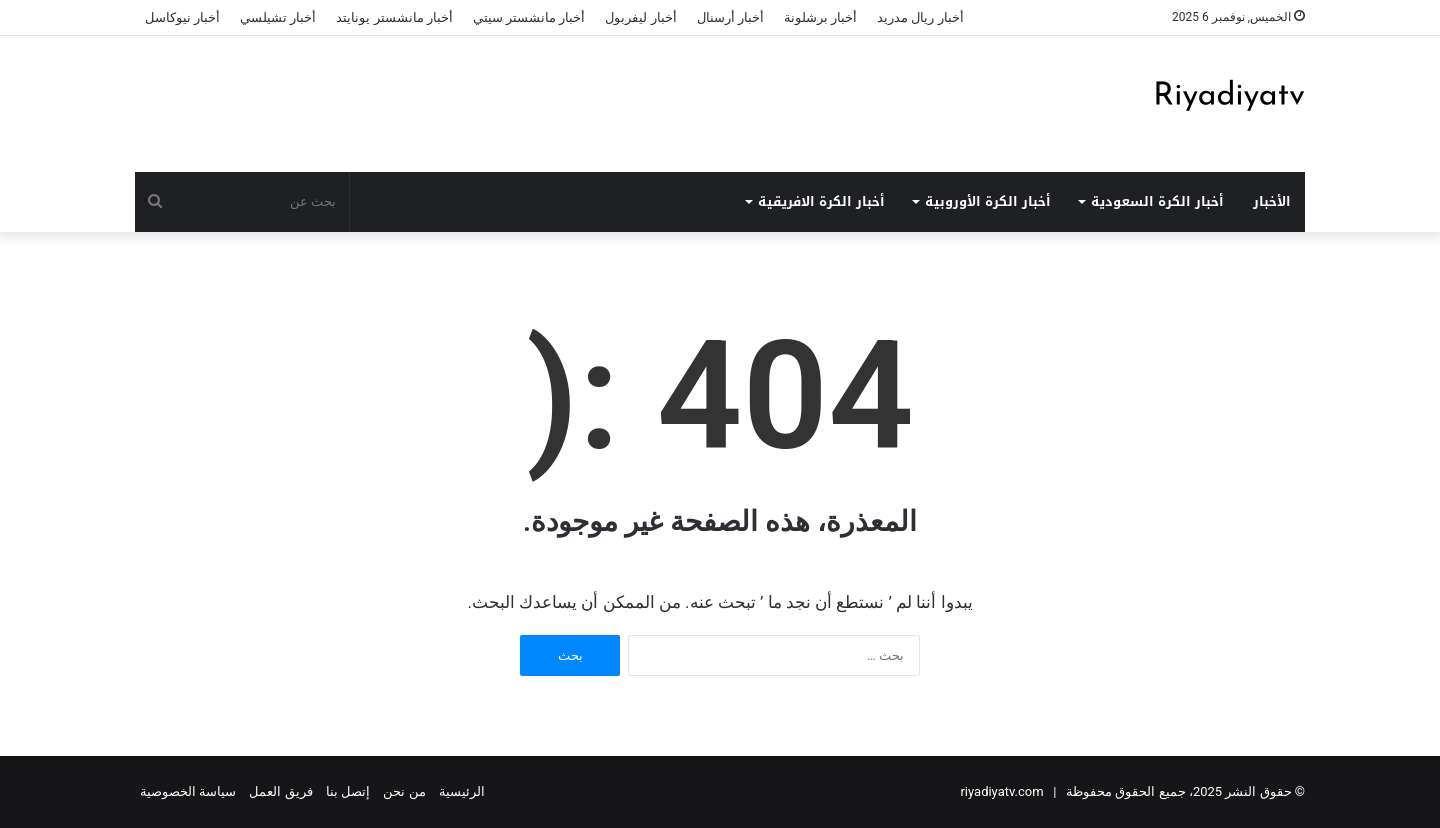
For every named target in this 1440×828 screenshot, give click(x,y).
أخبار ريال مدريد (920, 17)
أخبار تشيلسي (278, 17)
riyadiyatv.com (1001, 791)
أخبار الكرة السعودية (1157, 201)
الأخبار (1272, 201)
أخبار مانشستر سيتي (529, 17)
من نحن (404, 791)
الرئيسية (462, 791)
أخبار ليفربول (640, 17)
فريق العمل (280, 791)
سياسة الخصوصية (188, 791)
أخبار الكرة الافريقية (821, 201)
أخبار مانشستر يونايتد (394, 17)
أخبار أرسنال (730, 17)
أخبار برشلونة (820, 17)
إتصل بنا (348, 791)
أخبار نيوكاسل (182, 17)
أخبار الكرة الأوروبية (988, 201)
